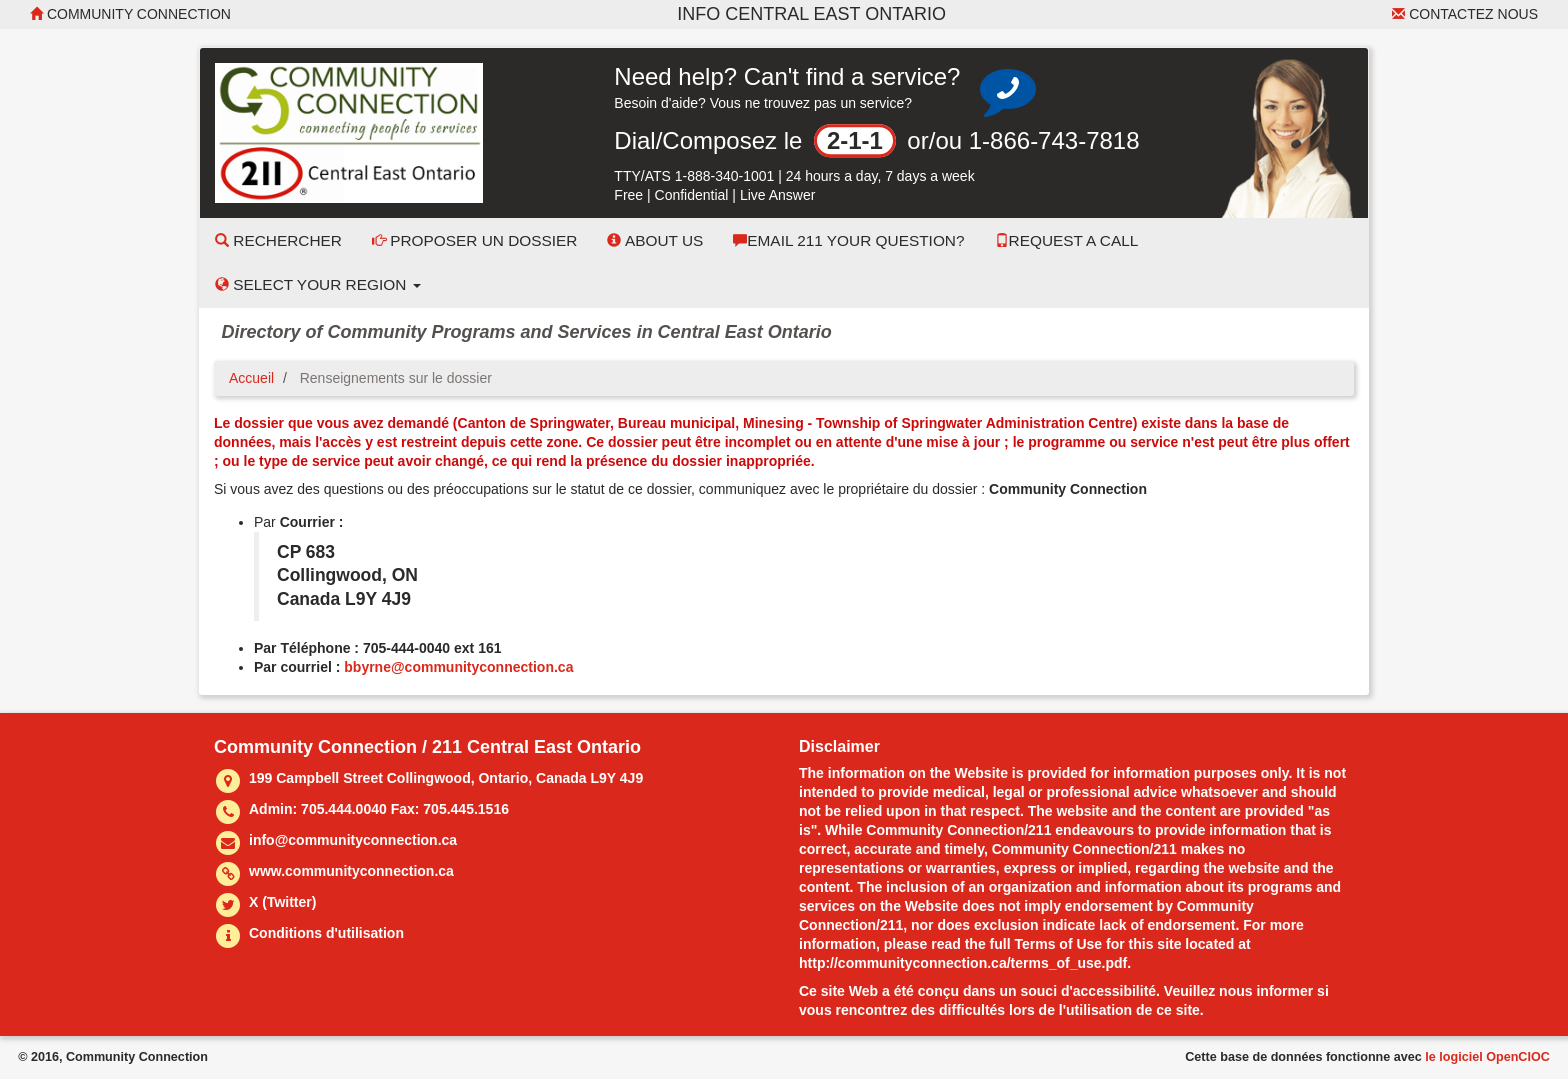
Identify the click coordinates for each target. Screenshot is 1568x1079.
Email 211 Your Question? (848, 240)
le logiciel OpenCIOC (1487, 1057)
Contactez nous (1465, 14)
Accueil (251, 378)
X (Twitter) (282, 902)
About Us (655, 240)
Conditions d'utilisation (326, 933)
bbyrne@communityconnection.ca (458, 667)
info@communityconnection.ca (353, 840)
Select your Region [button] (318, 284)
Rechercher (278, 240)
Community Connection (130, 14)
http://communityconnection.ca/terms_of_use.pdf (963, 963)
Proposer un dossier (475, 240)
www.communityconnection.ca (351, 871)
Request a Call (1067, 240)
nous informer (1266, 991)
